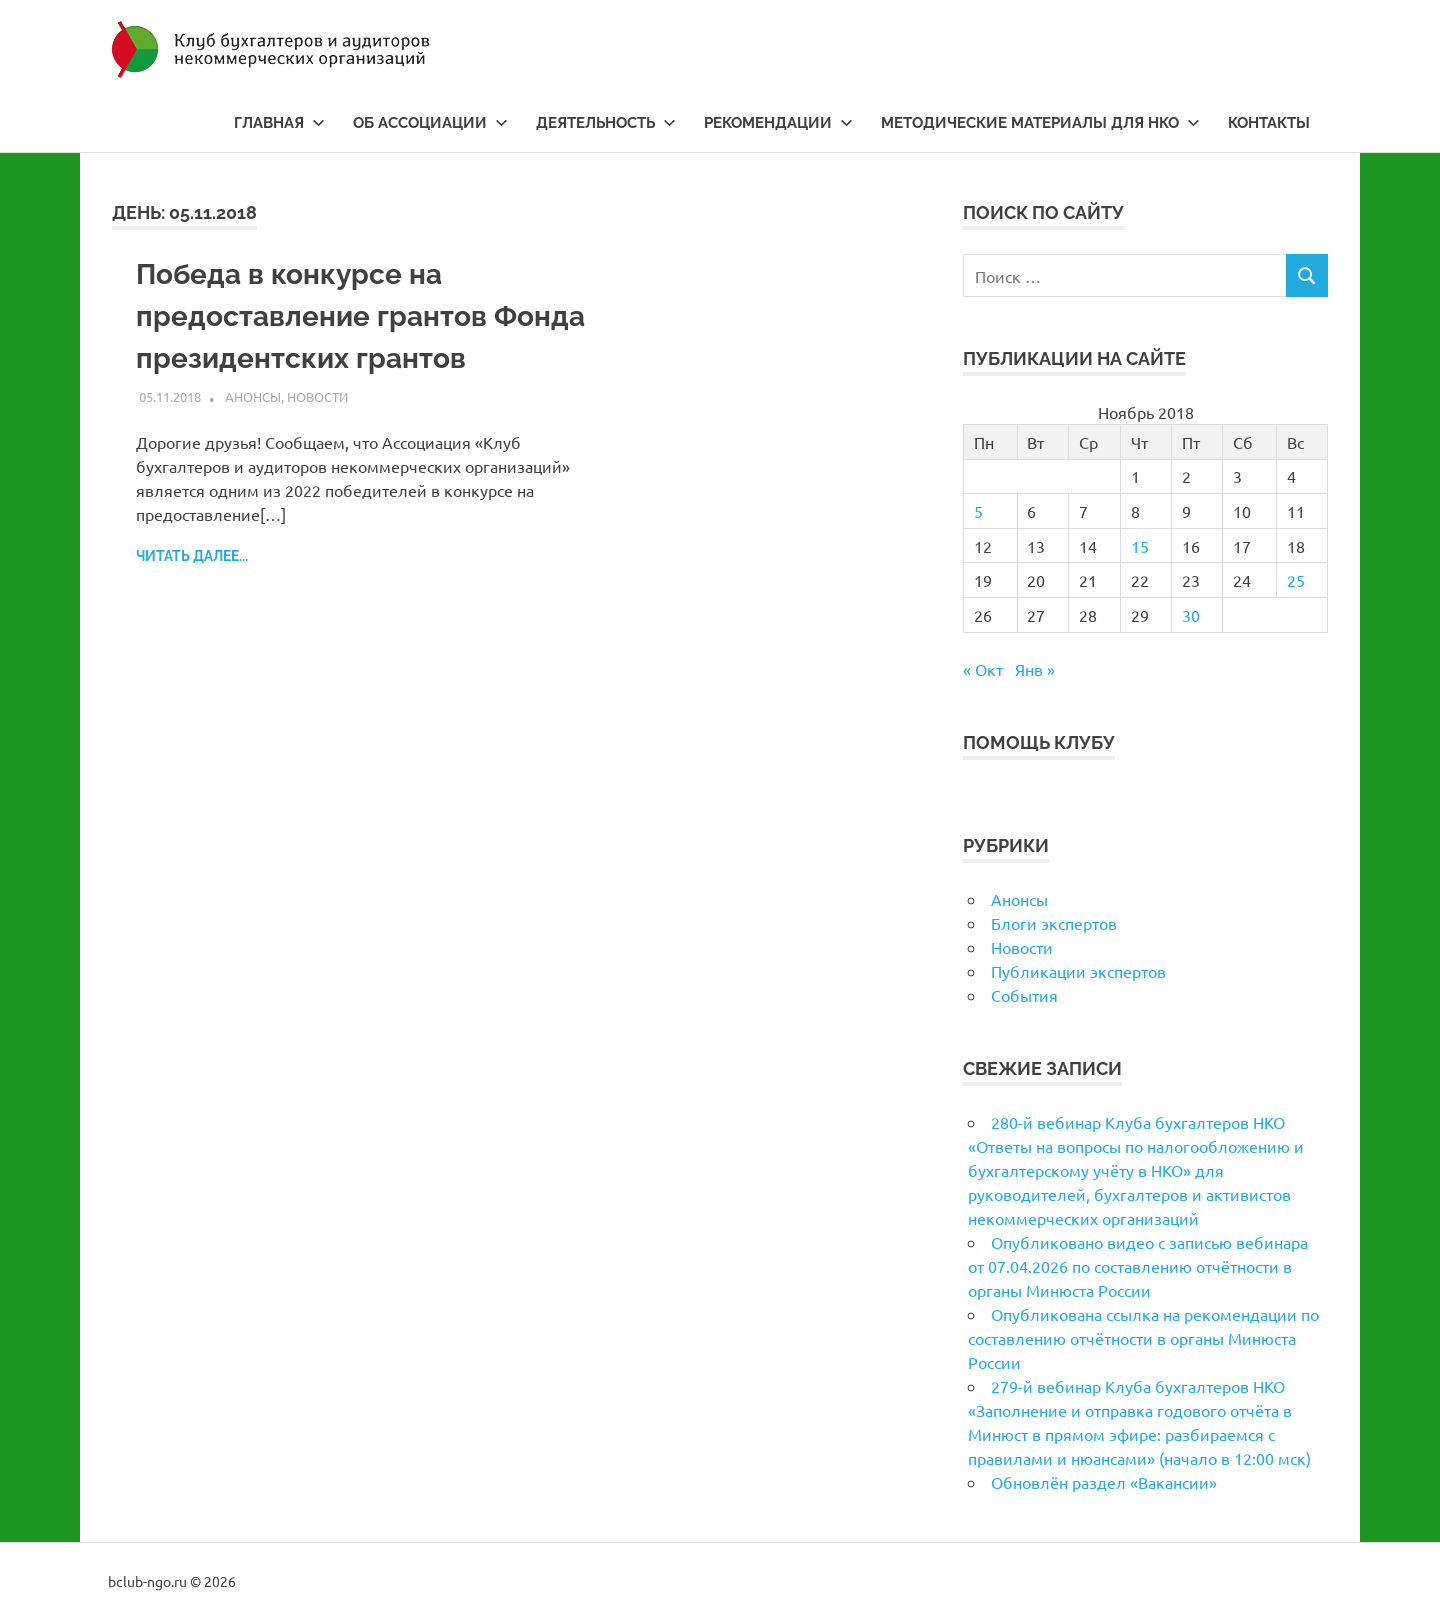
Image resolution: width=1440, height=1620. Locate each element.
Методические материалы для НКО (1040, 123)
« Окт (983, 669)
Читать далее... (192, 556)
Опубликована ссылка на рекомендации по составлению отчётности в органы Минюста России (1143, 1338)
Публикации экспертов (1078, 971)
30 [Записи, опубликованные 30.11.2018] (1191, 615)
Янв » (1035, 669)
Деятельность (606, 123)
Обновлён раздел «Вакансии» (1104, 1482)
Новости (317, 396)
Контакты (1269, 123)
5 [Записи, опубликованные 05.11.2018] (978, 511)
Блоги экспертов (1054, 923)
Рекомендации (778, 123)
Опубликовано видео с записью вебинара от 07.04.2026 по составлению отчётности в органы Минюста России (1138, 1266)
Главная (279, 123)
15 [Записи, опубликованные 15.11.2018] (1140, 546)
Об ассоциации (430, 123)
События (1024, 995)
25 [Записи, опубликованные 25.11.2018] (1296, 580)
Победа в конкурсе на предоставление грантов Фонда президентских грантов (360, 316)
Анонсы (253, 396)
